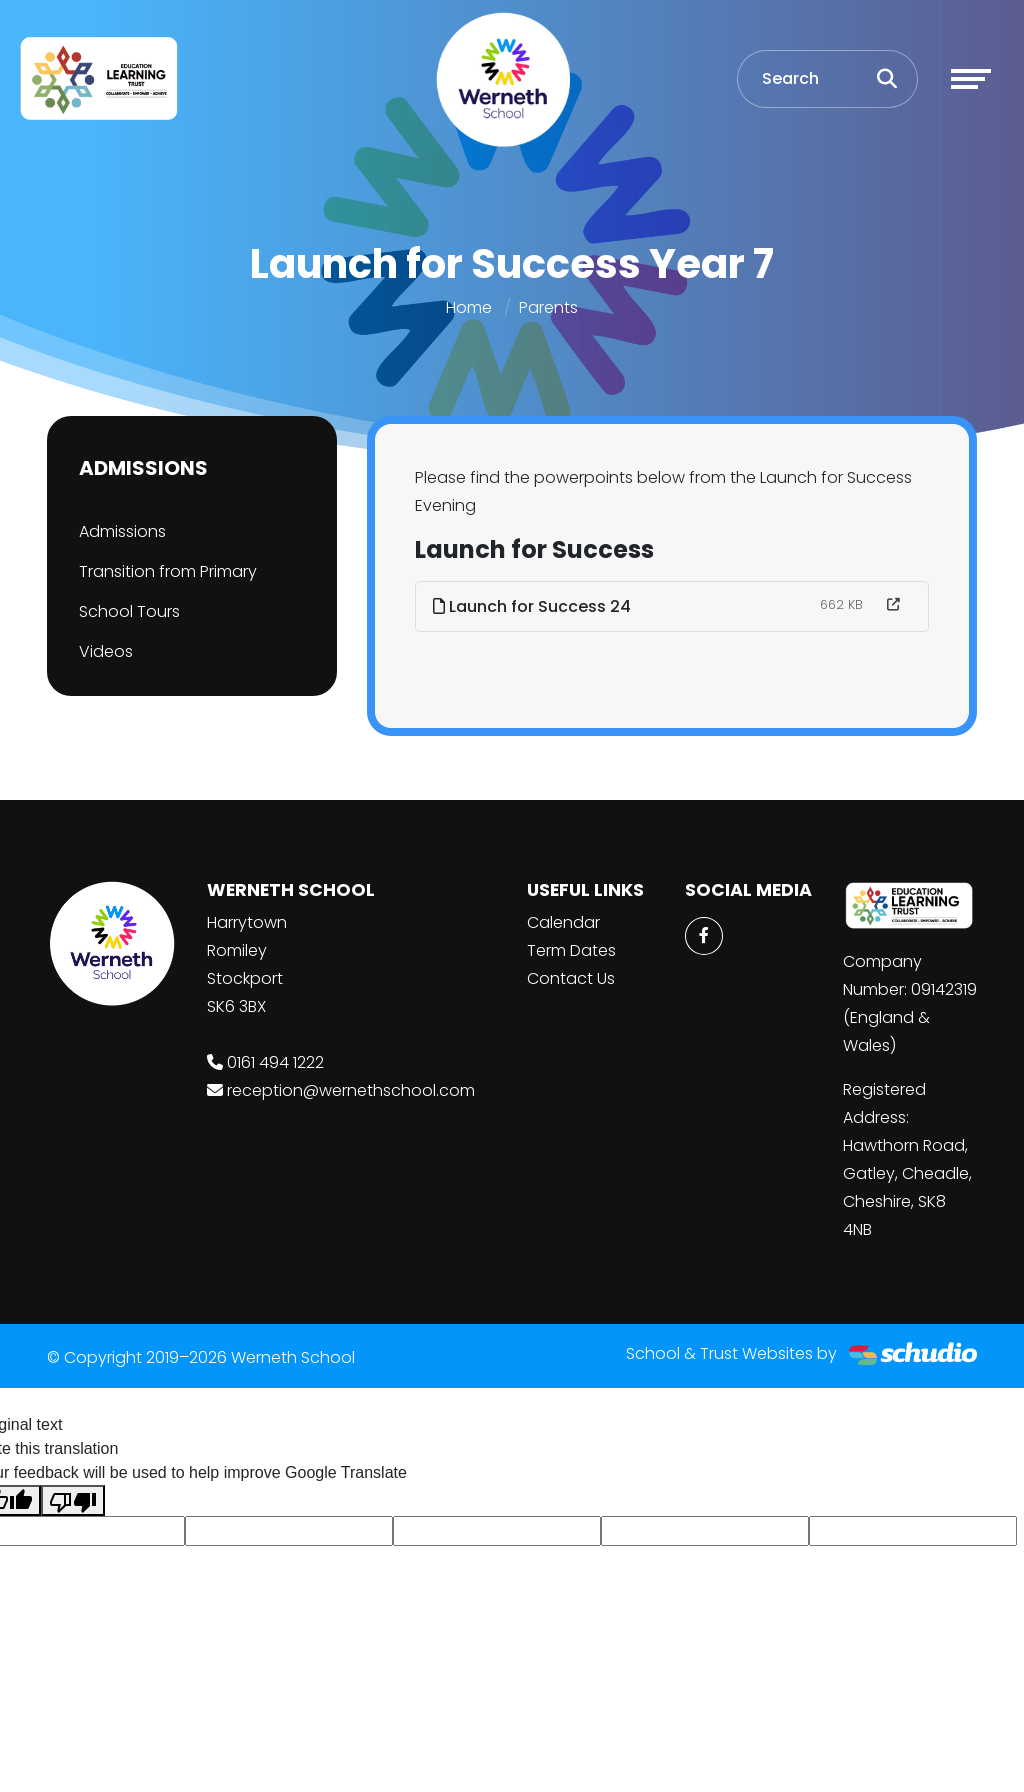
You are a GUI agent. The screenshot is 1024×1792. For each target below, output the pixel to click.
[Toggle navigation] (971, 79)
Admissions (122, 531)
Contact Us (571, 978)
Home (469, 307)
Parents (548, 307)
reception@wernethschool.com (351, 1090)
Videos (106, 651)
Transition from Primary (168, 571)
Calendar (563, 922)
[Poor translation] (73, 1500)
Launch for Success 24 (532, 606)
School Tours (129, 611)
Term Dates (571, 950)
